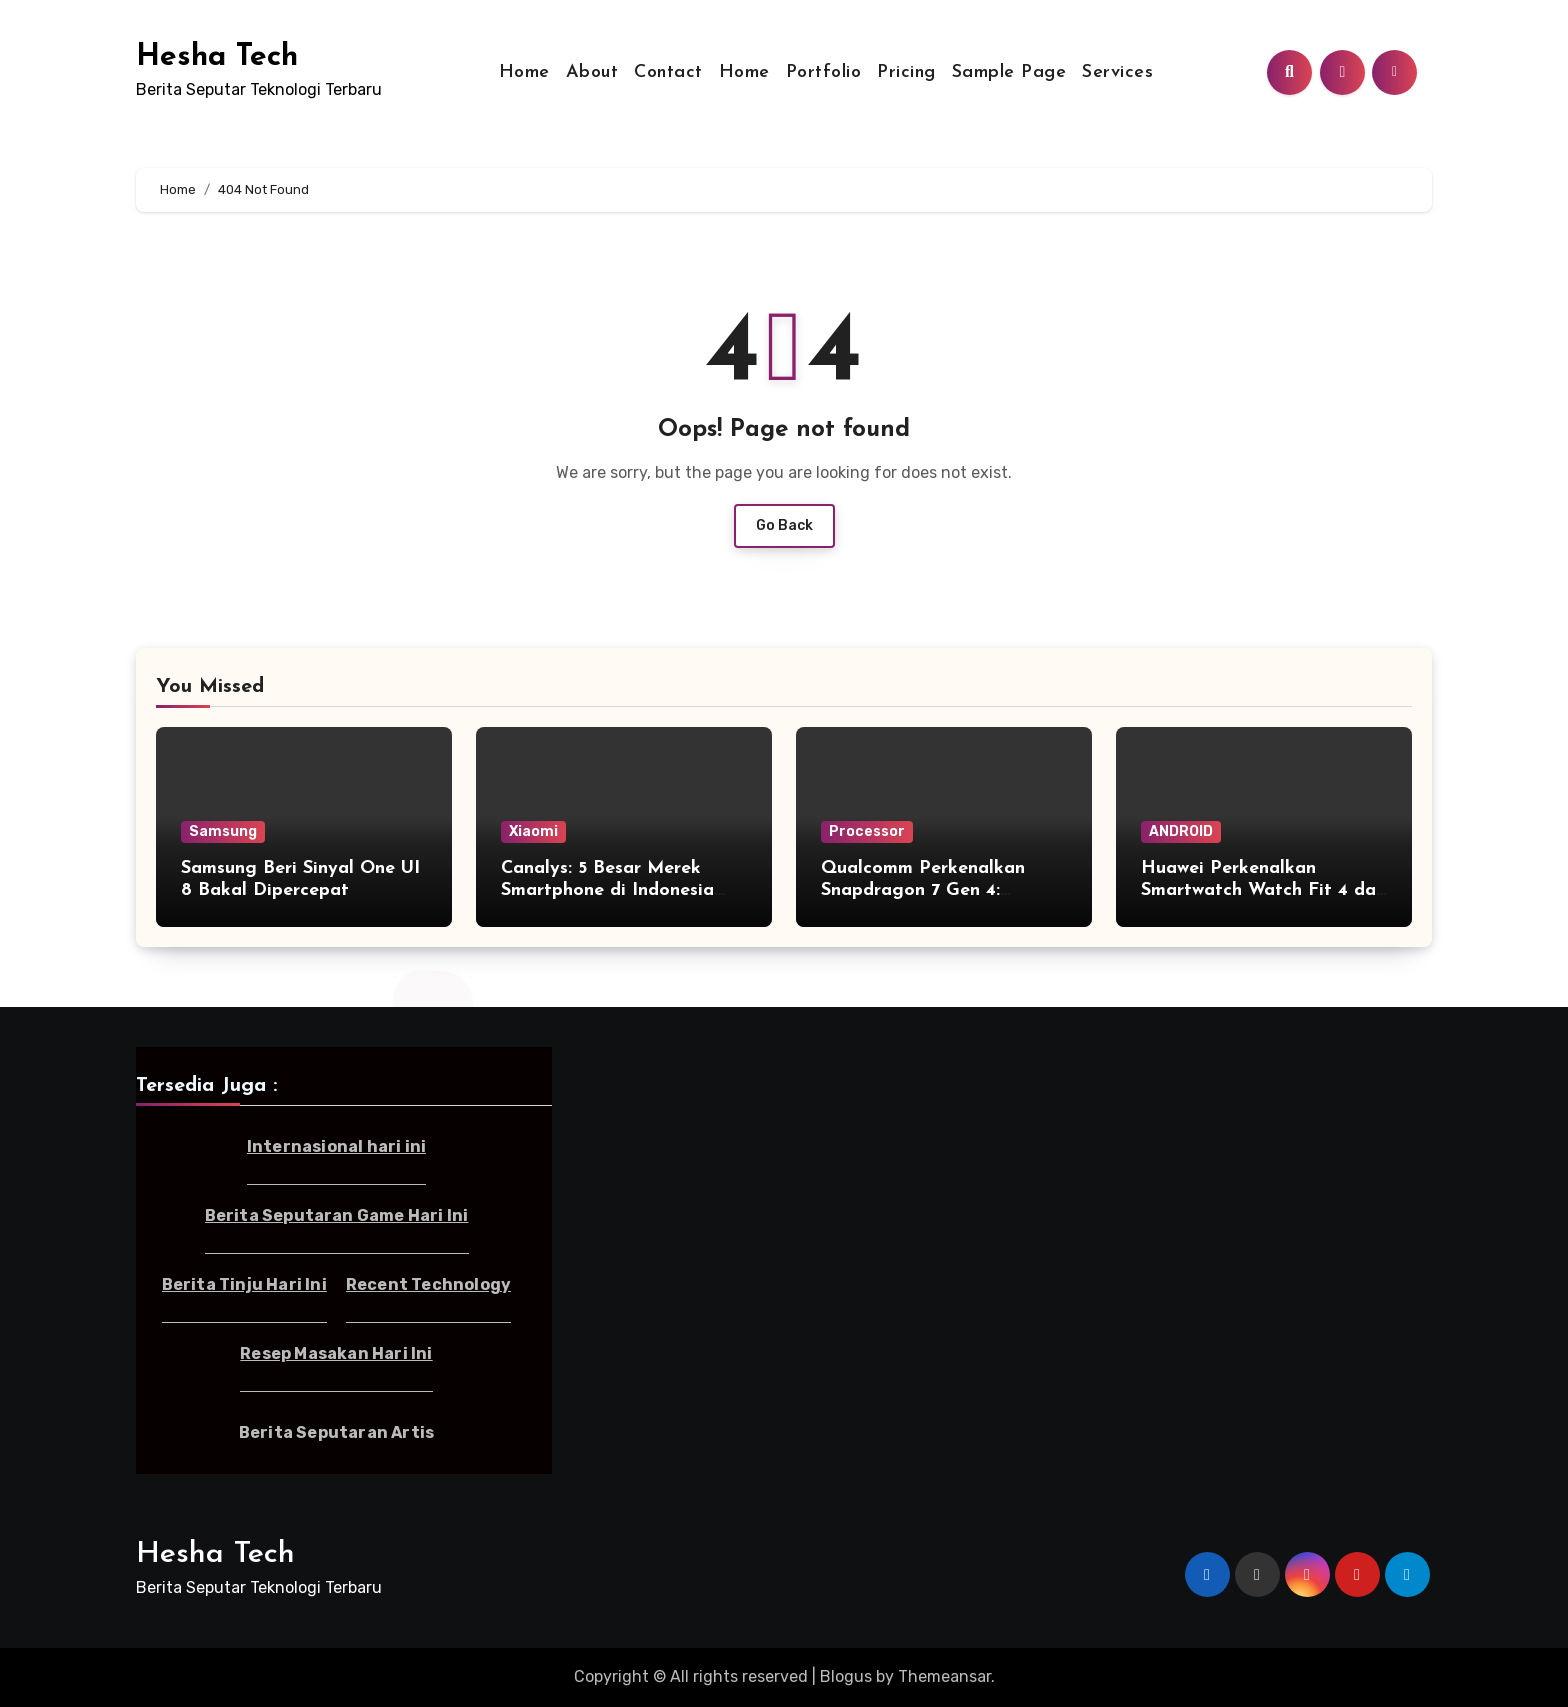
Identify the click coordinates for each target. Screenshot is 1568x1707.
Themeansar (944, 1676)
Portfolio (824, 72)
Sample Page (1009, 72)
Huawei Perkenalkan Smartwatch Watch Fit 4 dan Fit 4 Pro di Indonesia (1263, 890)
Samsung (223, 831)
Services (1117, 72)
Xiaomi (533, 831)
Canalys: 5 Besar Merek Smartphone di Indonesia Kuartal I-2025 (607, 890)
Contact (668, 72)
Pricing (906, 72)
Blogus (846, 1676)
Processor (867, 831)
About (592, 72)
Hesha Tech (217, 57)
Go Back (784, 525)
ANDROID (1181, 831)
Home (524, 72)
